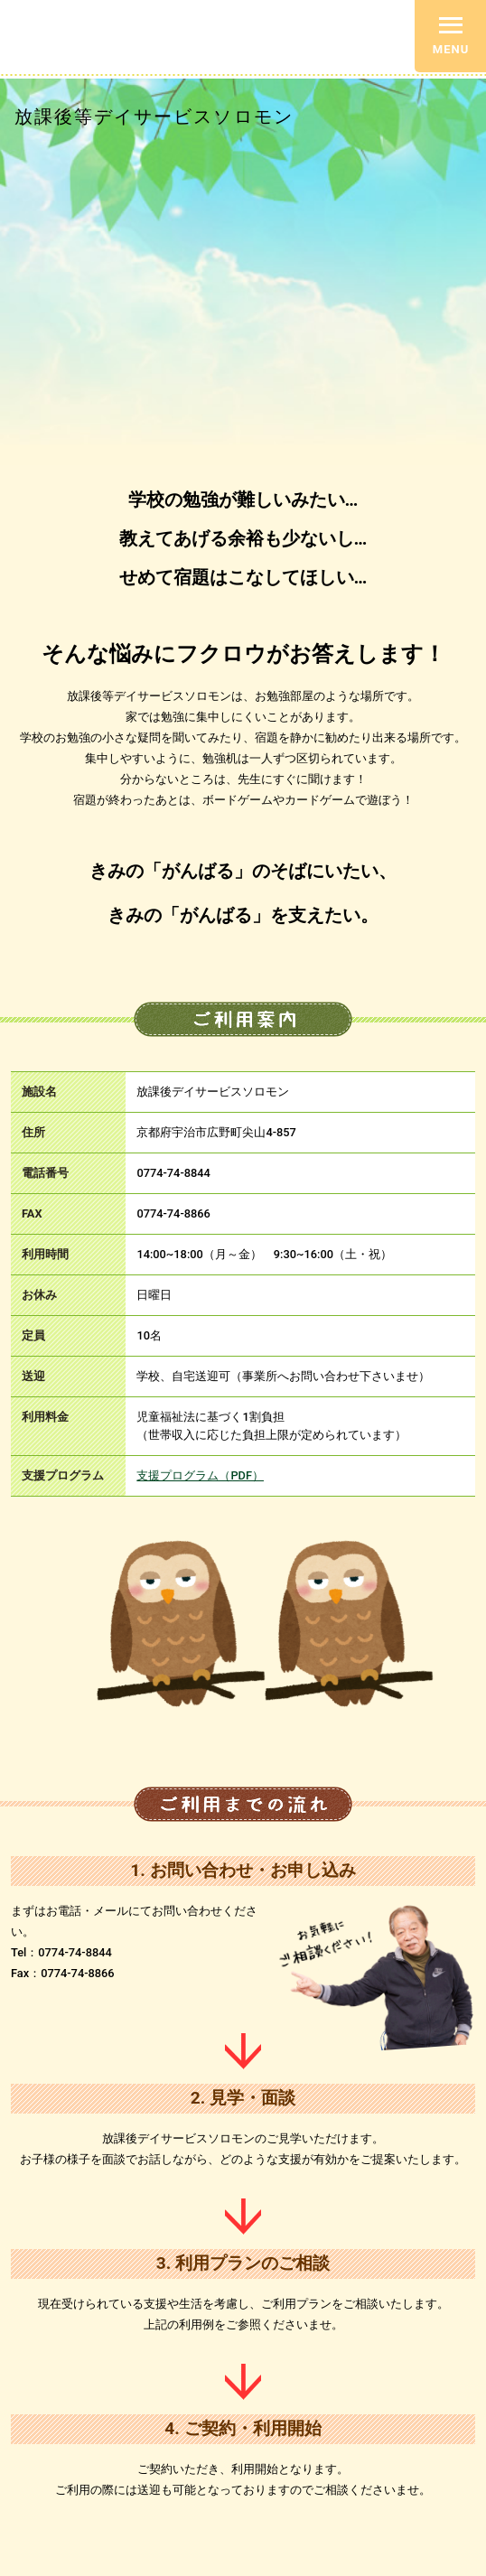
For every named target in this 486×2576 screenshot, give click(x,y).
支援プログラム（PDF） (200, 1475)
